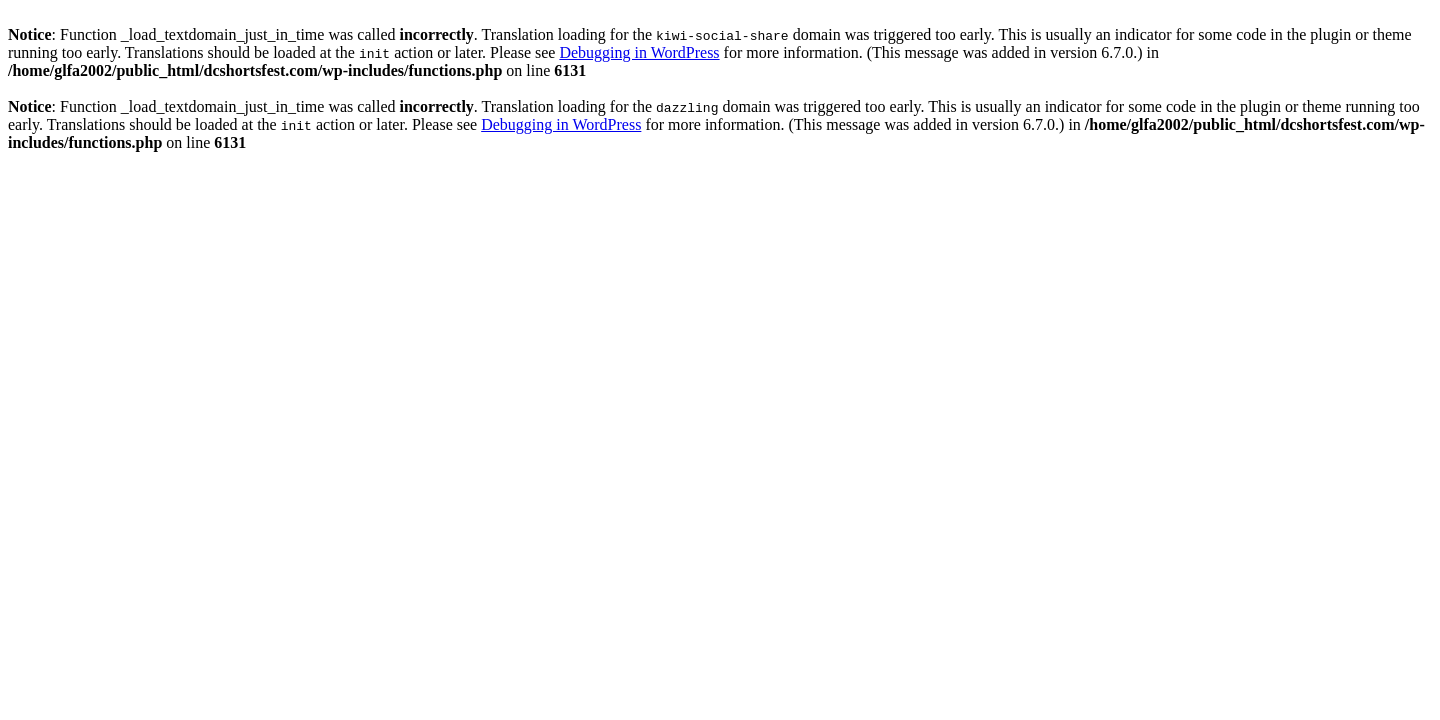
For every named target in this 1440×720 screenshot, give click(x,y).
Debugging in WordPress (639, 52)
